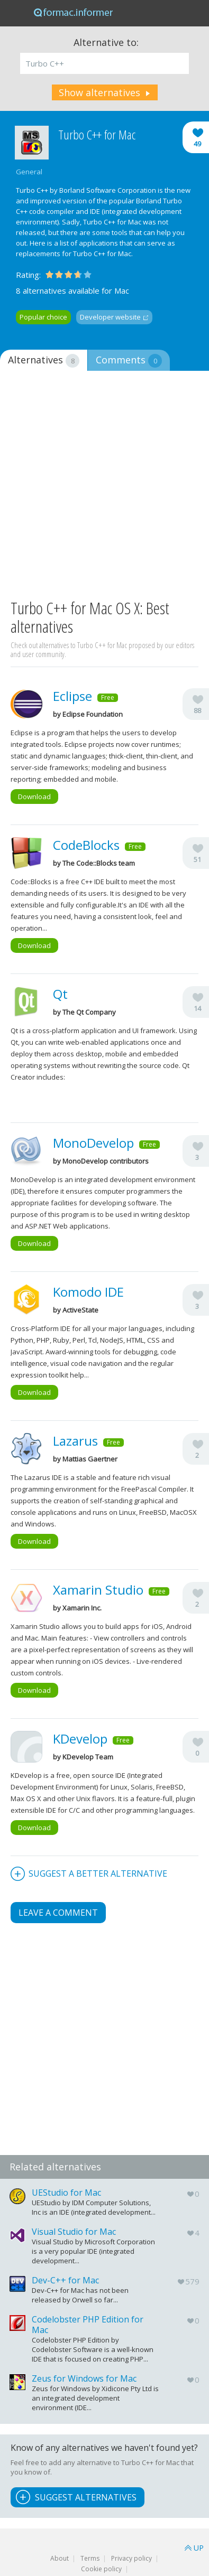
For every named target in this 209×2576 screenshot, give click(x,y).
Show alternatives (99, 92)
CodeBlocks (86, 845)
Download (34, 796)
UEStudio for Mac (66, 2192)
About (59, 2558)
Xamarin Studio (98, 1590)
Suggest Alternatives (86, 2497)
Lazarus (75, 1441)
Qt (60, 994)
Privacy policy (131, 2558)
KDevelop (80, 1739)
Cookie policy (101, 2568)
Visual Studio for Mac (74, 2231)
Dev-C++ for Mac (65, 2280)
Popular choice (43, 317)
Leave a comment (58, 1912)
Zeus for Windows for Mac (84, 2378)
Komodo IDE (88, 1292)
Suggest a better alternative (98, 1873)
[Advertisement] (104, 485)
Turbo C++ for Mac (96, 135)
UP (199, 2548)
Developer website (110, 317)
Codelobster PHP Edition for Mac (87, 2324)
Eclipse (72, 696)
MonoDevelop (93, 1143)
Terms (89, 2558)
